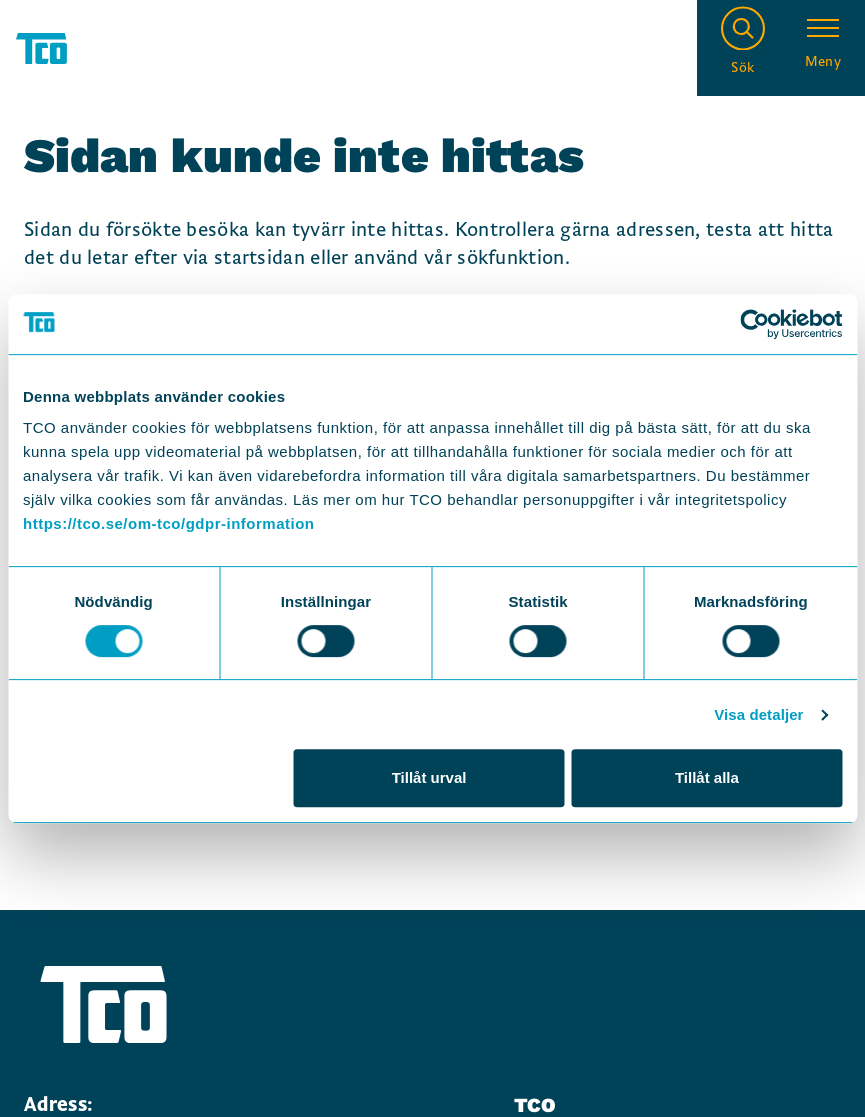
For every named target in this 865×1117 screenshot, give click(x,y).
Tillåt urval (429, 777)
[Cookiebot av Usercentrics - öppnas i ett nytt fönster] (754, 324)
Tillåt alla (707, 777)
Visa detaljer (758, 714)
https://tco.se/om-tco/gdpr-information (168, 523)
